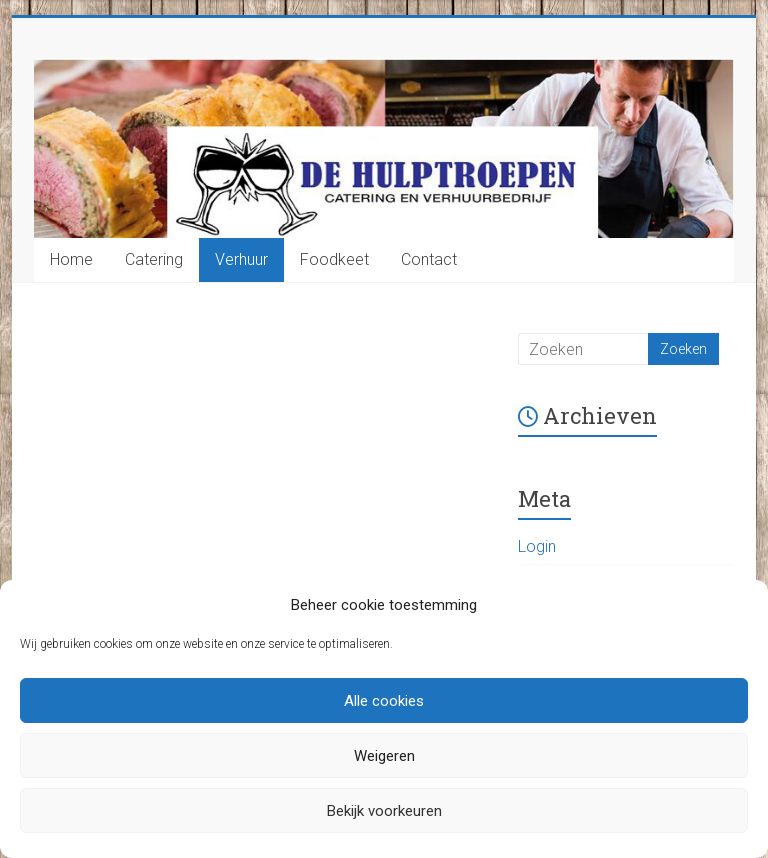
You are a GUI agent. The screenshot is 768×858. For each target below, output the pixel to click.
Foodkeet (334, 259)
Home (71, 259)
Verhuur (241, 259)
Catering (154, 259)
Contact (429, 259)
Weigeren (384, 756)
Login (537, 546)
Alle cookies (384, 701)
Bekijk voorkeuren (384, 811)
